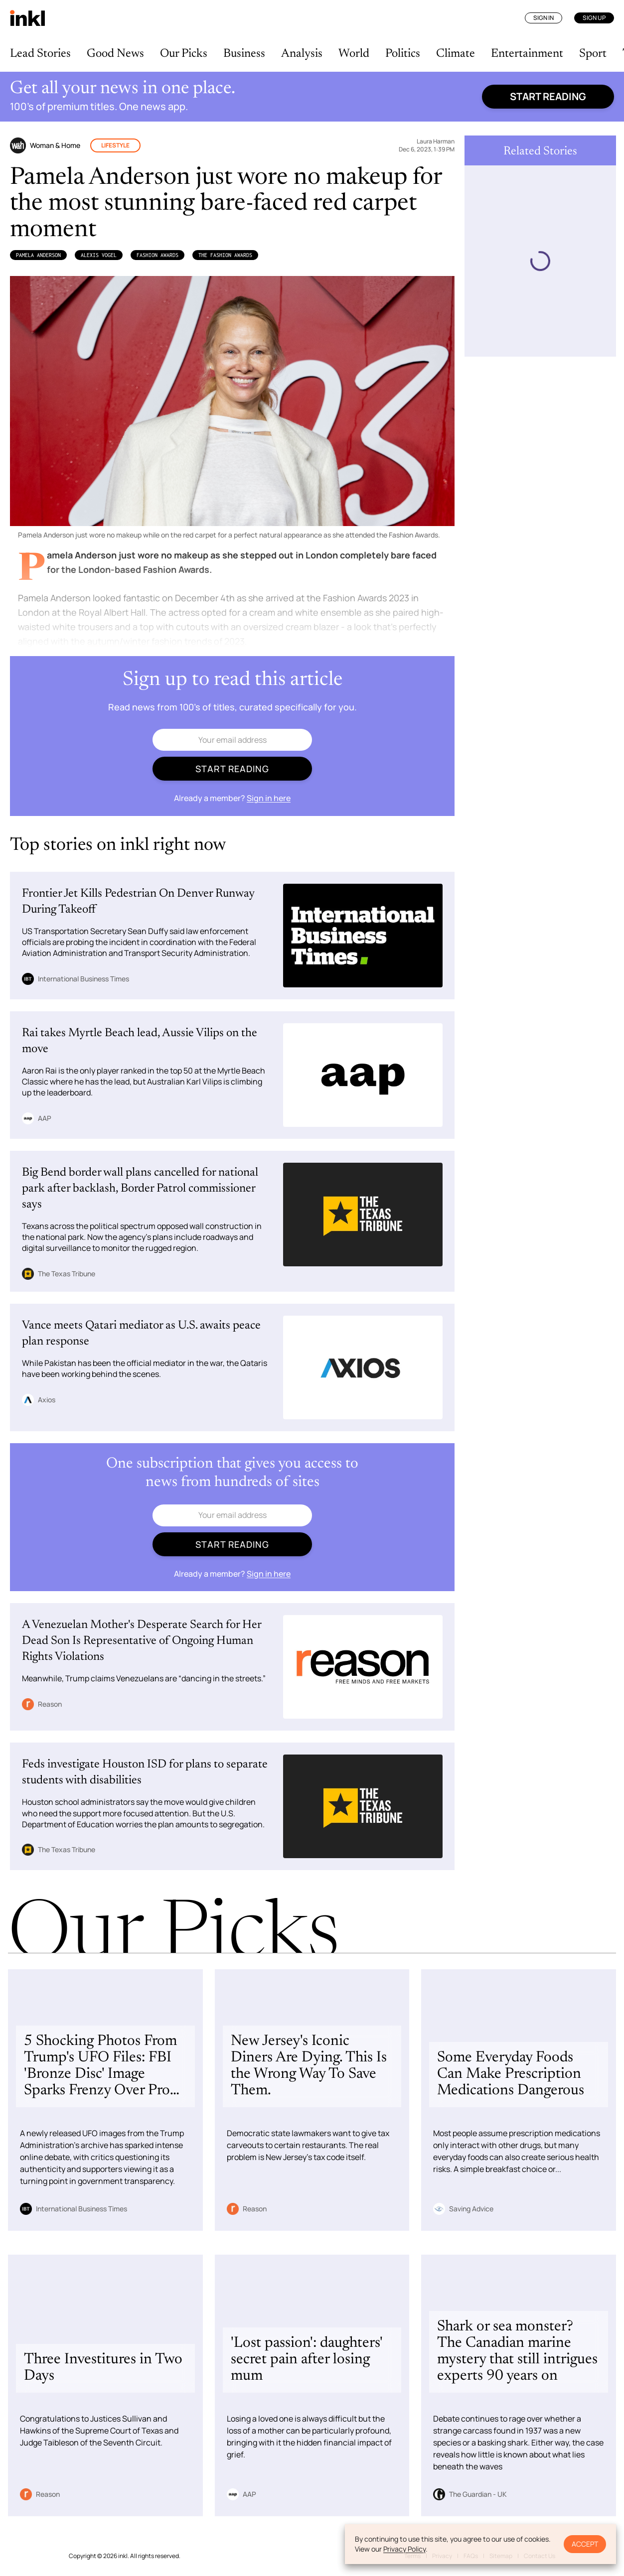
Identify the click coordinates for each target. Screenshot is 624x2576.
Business (244, 54)
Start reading (548, 96)
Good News (115, 54)
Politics (402, 54)
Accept (585, 2544)
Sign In (543, 17)
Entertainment (527, 54)
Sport (593, 54)
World (353, 54)
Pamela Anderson (38, 255)
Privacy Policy (404, 2549)
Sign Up (594, 17)
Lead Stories (40, 54)
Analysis (301, 54)
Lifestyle (115, 145)
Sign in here (269, 798)
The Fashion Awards (225, 255)
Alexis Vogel (99, 255)
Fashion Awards (157, 255)
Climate (455, 54)
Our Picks (183, 54)
